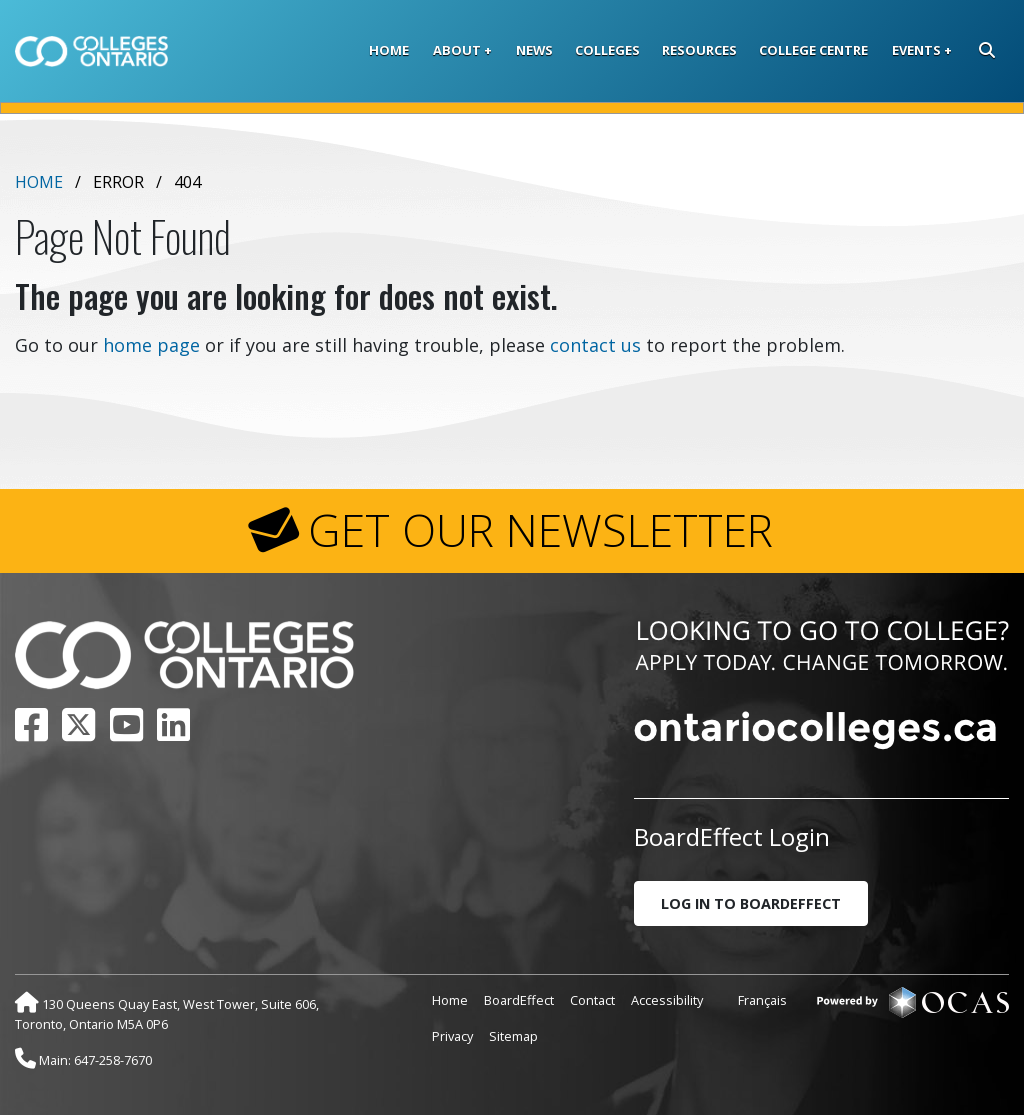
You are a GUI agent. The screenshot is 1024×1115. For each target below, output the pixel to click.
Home (389, 50)
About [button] (457, 50)
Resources (699, 50)
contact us (595, 345)
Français (762, 1000)
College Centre (813, 50)
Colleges (607, 50)
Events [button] (916, 50)
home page (151, 345)
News (534, 50)
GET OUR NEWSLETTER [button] (540, 530)
